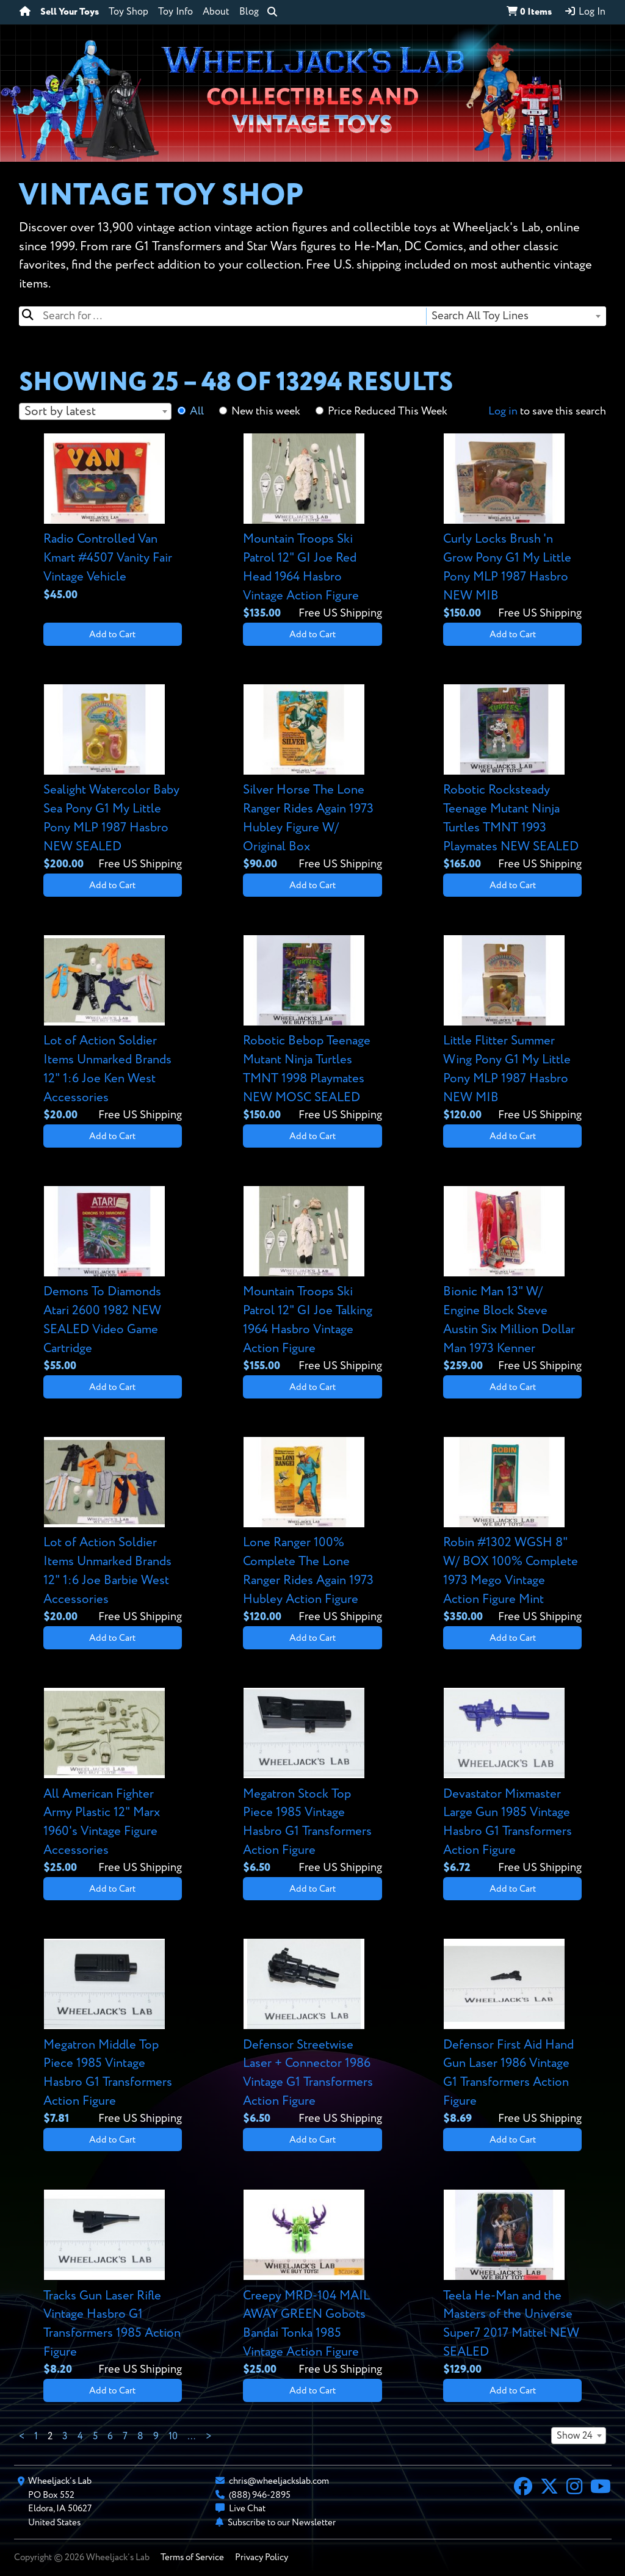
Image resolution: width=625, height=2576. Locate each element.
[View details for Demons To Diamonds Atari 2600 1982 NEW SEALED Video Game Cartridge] (112, 1280)
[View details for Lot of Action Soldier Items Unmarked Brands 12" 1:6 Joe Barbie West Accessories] (112, 1531)
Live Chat (247, 2508)
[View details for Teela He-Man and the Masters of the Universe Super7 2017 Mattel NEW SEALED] (512, 2284)
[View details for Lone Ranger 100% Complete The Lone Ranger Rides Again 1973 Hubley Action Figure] (312, 1531)
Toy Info (175, 12)
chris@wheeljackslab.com (279, 2481)
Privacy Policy (261, 2557)
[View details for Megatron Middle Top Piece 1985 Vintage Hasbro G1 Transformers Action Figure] (112, 2033)
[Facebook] (523, 2488)
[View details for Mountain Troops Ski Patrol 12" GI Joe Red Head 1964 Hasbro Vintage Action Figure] (312, 528)
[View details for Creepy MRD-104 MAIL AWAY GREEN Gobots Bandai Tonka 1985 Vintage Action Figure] (312, 2284)
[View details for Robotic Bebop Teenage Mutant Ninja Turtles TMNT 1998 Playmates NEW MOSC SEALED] (312, 1029)
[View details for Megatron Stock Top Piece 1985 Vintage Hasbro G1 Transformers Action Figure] (312, 1782)
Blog (249, 12)
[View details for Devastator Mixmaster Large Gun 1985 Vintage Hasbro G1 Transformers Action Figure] (512, 1782)
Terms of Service (192, 2557)
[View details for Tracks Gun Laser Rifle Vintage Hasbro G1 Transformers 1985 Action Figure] (112, 2284)
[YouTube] (600, 2488)
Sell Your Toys (69, 12)
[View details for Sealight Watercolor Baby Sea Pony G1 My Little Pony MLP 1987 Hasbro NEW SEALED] (112, 779)
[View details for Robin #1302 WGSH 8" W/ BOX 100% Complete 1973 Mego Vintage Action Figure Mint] (512, 1531)
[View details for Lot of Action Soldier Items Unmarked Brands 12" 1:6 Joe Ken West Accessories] (112, 1029)
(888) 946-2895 (260, 2495)
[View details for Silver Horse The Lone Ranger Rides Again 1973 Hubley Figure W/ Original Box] (312, 779)
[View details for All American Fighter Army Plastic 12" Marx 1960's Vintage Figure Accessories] (112, 1782)
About (216, 12)
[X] (549, 2488)
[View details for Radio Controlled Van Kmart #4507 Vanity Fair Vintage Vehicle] (112, 518)
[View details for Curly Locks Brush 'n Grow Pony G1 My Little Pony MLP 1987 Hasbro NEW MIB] (512, 528)
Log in (503, 411)
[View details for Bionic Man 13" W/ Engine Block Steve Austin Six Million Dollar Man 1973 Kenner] (512, 1280)
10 (173, 2437)
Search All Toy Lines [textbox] (480, 316)
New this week (265, 411)
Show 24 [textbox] (575, 2436)
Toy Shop (128, 12)
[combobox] (515, 316)
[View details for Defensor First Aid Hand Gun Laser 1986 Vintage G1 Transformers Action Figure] (512, 2033)
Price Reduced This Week (387, 411)
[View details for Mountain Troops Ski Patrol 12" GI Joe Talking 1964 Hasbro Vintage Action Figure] (312, 1280)
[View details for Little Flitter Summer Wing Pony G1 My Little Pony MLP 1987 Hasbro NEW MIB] (512, 1029)
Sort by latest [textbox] (60, 411)
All (197, 411)
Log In (584, 11)
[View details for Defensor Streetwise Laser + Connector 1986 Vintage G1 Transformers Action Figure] (312, 2033)
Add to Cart (112, 634)
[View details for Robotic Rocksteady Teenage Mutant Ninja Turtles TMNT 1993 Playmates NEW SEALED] (512, 779)
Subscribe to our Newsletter (282, 2522)
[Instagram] (574, 2488)
